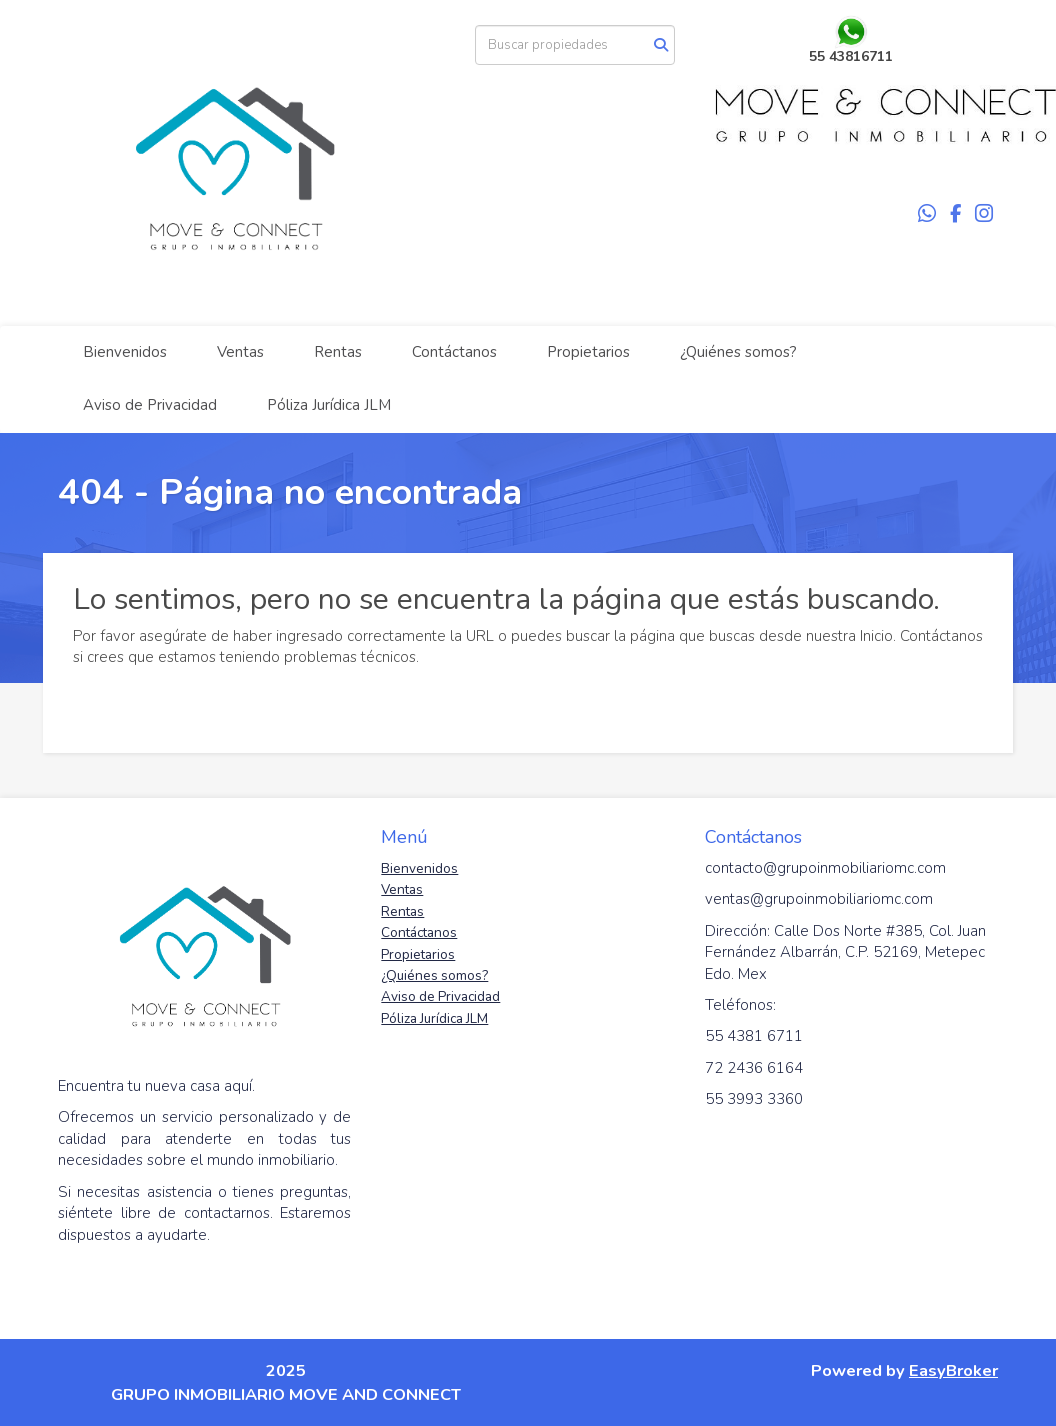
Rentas (338, 352)
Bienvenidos (125, 352)
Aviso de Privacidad (150, 405)
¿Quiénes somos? (738, 352)
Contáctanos (454, 352)
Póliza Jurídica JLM (329, 405)
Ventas (240, 352)
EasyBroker (953, 1370)
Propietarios (588, 352)
